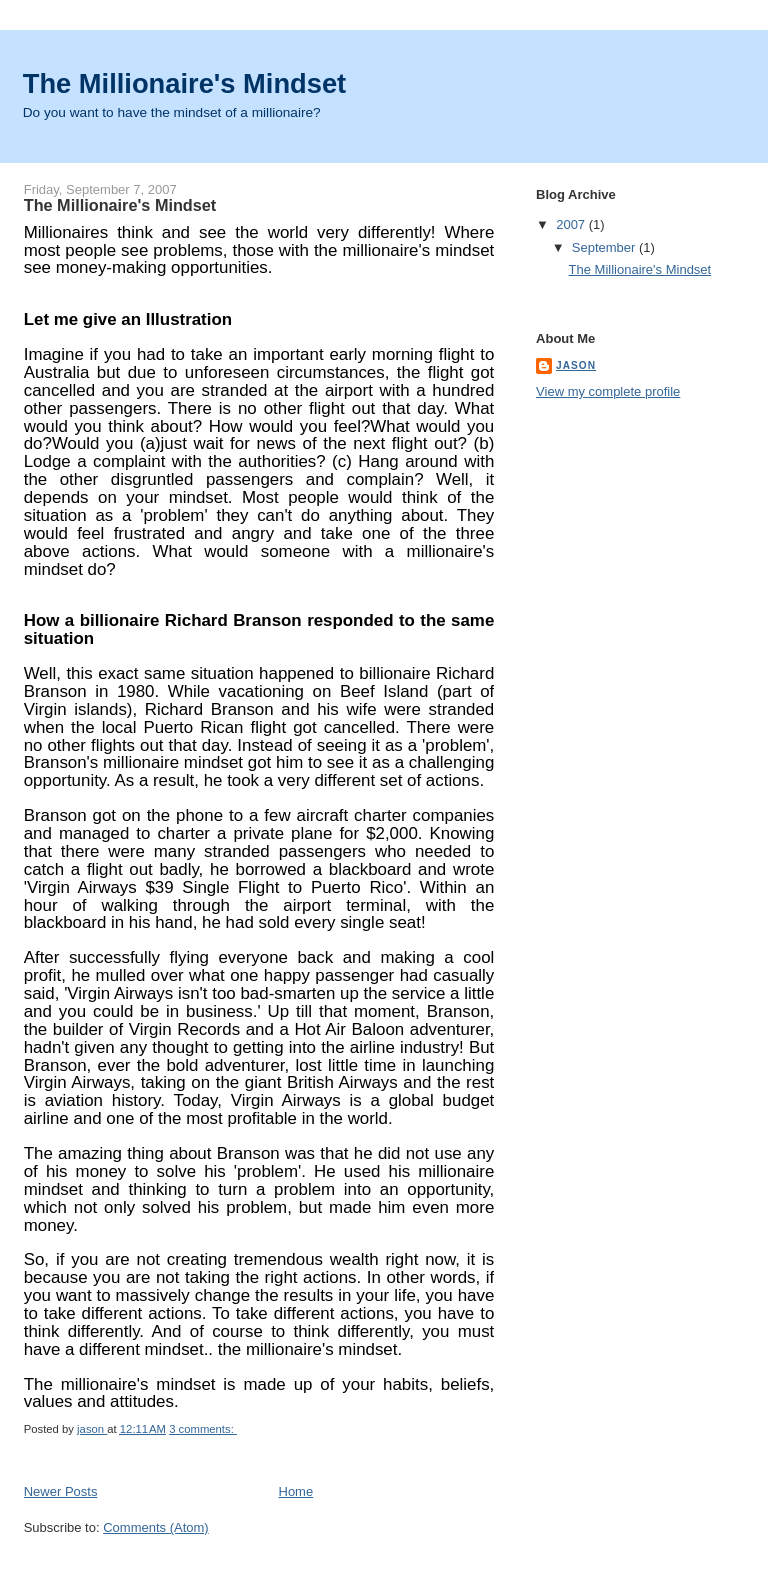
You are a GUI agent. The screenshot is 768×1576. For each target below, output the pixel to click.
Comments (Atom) (155, 1527)
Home (296, 1491)
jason (576, 365)
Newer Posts (61, 1491)
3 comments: (203, 1429)
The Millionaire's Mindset (184, 83)
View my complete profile (608, 391)
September (605, 247)
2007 (572, 224)
